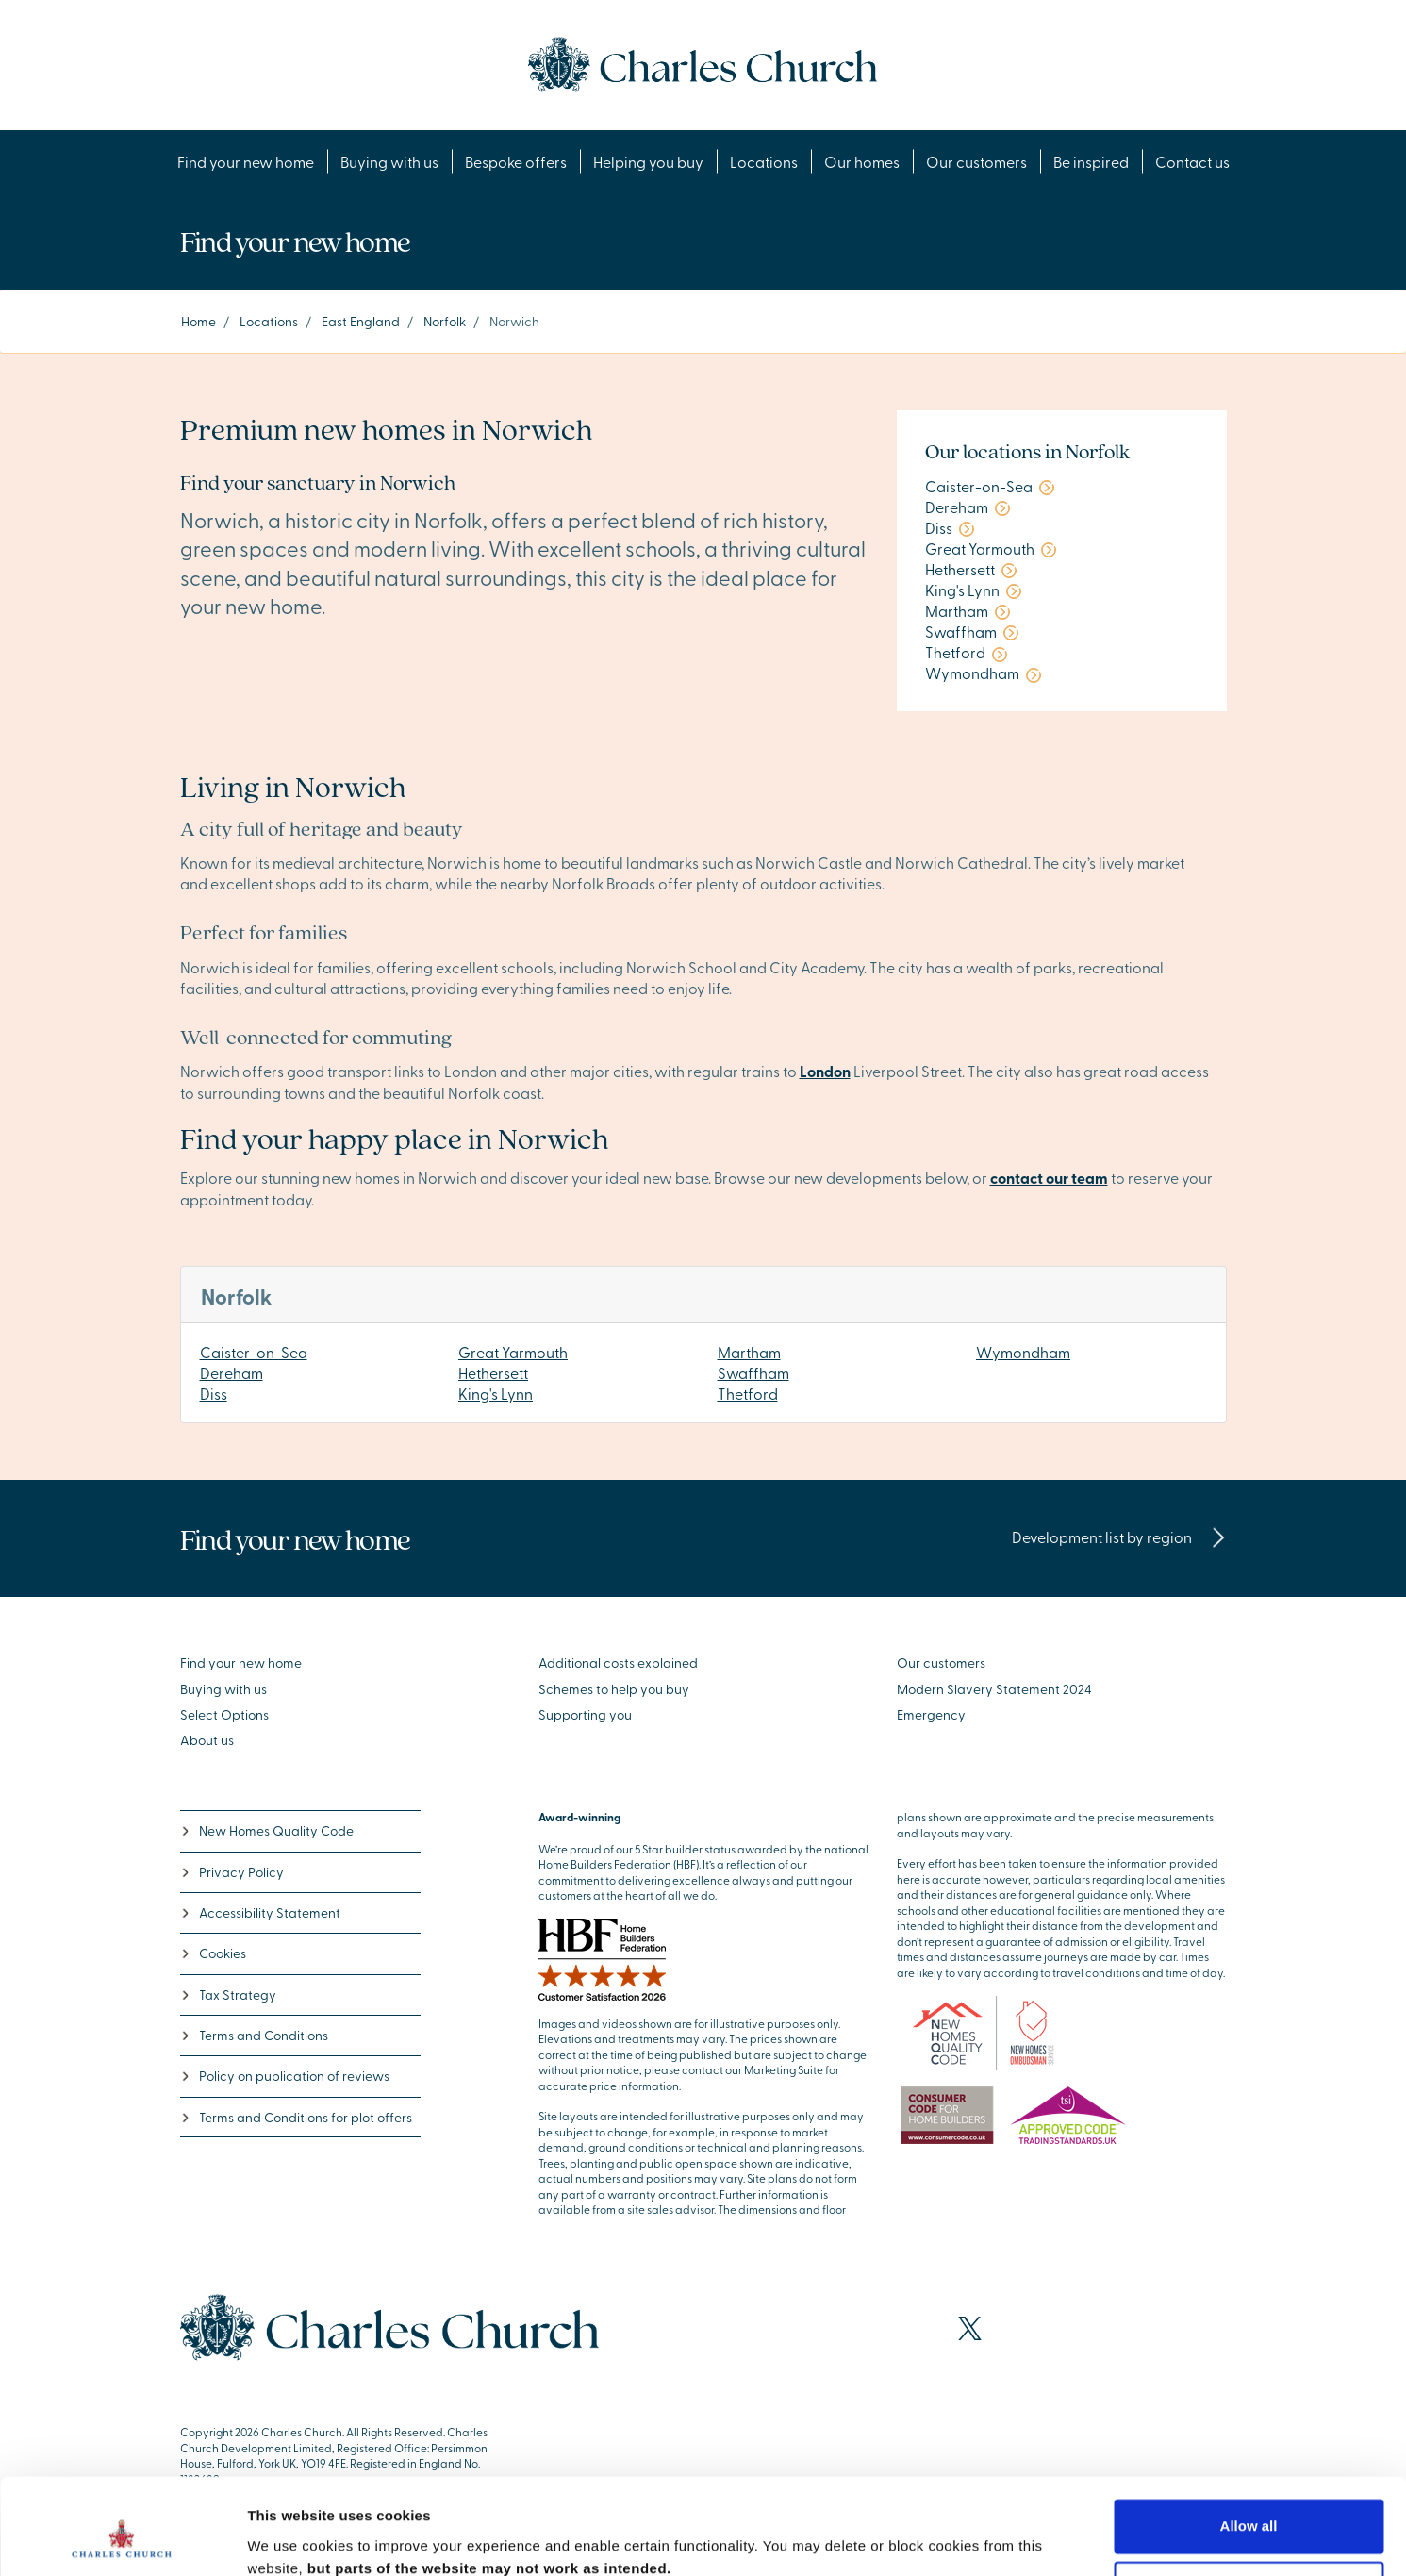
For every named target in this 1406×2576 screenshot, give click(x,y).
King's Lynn (495, 1393)
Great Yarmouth (513, 1351)
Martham (749, 1351)
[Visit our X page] (970, 2328)
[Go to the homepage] (702, 62)
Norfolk (444, 321)
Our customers (976, 161)
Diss (213, 1393)
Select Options (224, 1714)
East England (361, 321)
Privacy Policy (232, 1872)
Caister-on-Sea (253, 1351)
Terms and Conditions (254, 2035)
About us (207, 1740)
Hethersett (493, 1372)
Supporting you (585, 1714)
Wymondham (1023, 1351)
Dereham (231, 1372)
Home (198, 321)
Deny (1249, 2507)
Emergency (931, 1714)
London (825, 1071)
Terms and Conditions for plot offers (296, 2117)
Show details (291, 2539)
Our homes (862, 161)
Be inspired (1091, 161)
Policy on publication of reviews (284, 2076)
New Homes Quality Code (267, 1830)
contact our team (1049, 1177)
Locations (764, 161)
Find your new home (245, 161)
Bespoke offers (516, 161)
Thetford (748, 1393)
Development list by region (1119, 1536)
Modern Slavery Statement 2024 (994, 1689)
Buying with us (389, 161)
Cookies (213, 1953)
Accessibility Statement (260, 1912)
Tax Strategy (228, 1994)
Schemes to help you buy (613, 1689)
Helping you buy (648, 161)
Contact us (1192, 161)
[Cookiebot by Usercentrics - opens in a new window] (122, 2539)
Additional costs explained (618, 1662)
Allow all (1249, 2445)
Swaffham (753, 1372)
